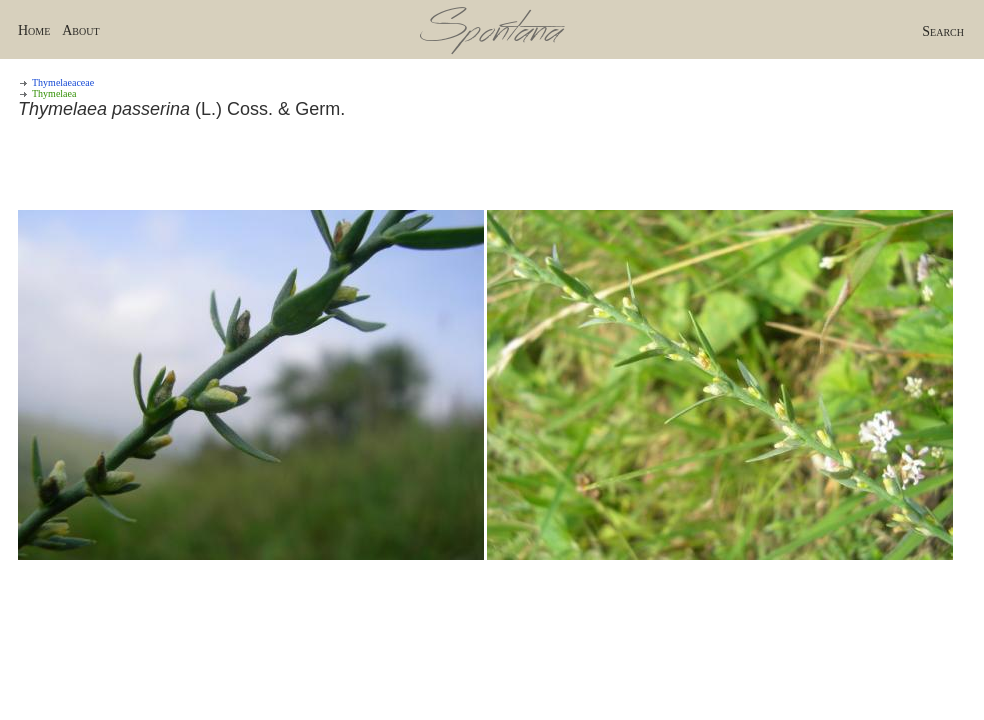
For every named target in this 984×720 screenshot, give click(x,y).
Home (34, 30)
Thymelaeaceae (63, 82)
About (80, 30)
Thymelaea (54, 93)
